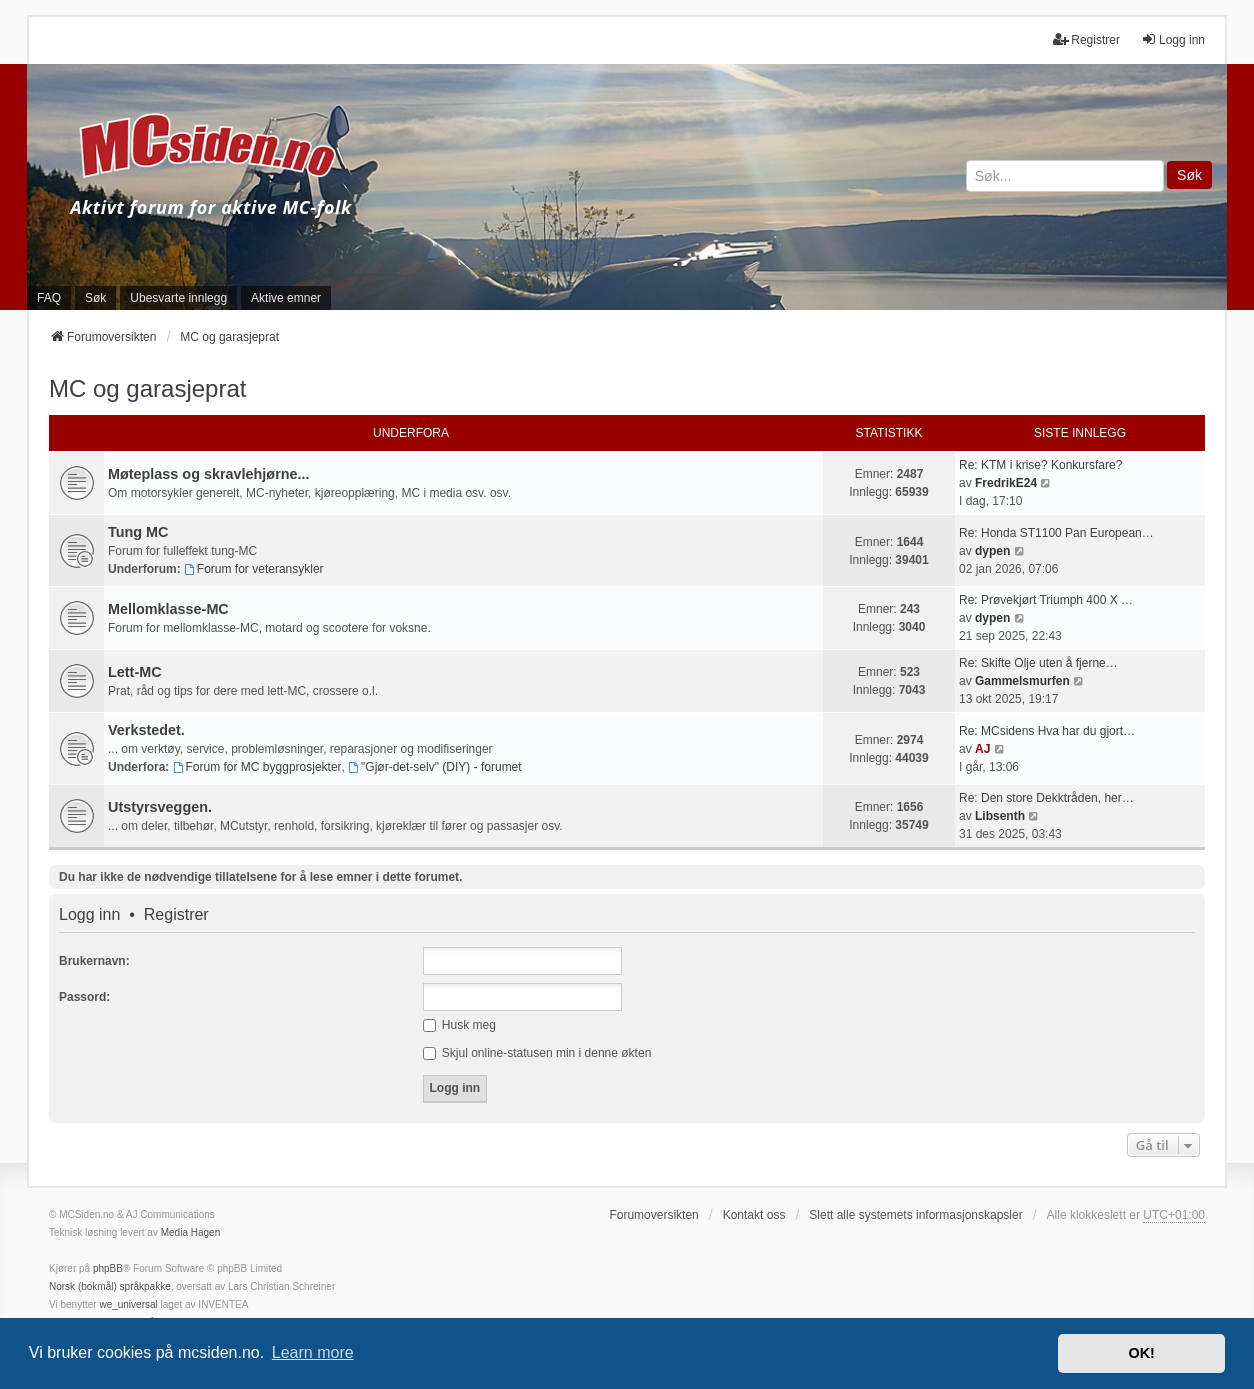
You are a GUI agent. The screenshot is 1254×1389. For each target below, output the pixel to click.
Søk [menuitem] (95, 298)
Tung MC (138, 532)
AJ (982, 749)
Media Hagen (190, 1232)
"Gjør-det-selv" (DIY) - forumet (434, 767)
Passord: (84, 997)
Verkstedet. (146, 730)
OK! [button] (1141, 1353)
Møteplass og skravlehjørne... (209, 474)
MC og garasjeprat (147, 388)
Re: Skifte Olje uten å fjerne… (1038, 663)
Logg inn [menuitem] (1173, 39)
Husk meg (459, 1025)
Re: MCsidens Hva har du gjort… (1047, 731)
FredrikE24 (1006, 483)
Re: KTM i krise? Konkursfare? (1040, 465)
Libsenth (1000, 816)
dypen (992, 551)
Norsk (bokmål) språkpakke (110, 1286)
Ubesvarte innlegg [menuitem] (178, 298)
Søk (1189, 175)
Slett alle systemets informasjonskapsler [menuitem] (915, 1215)
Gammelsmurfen (1022, 681)
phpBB (108, 1268)
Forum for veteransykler (254, 569)
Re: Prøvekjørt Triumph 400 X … (1046, 600)
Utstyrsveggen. (160, 807)
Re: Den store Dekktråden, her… (1046, 798)
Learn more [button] (313, 1352)
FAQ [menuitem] (49, 298)
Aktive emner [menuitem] (286, 298)
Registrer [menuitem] (1086, 39)
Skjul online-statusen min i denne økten (537, 1053)
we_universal (128, 1304)
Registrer (176, 915)
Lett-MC (135, 672)
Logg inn (89, 915)
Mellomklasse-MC (168, 609)
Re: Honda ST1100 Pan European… (1056, 533)
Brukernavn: (94, 961)
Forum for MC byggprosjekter (257, 767)
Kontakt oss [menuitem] (754, 1215)
